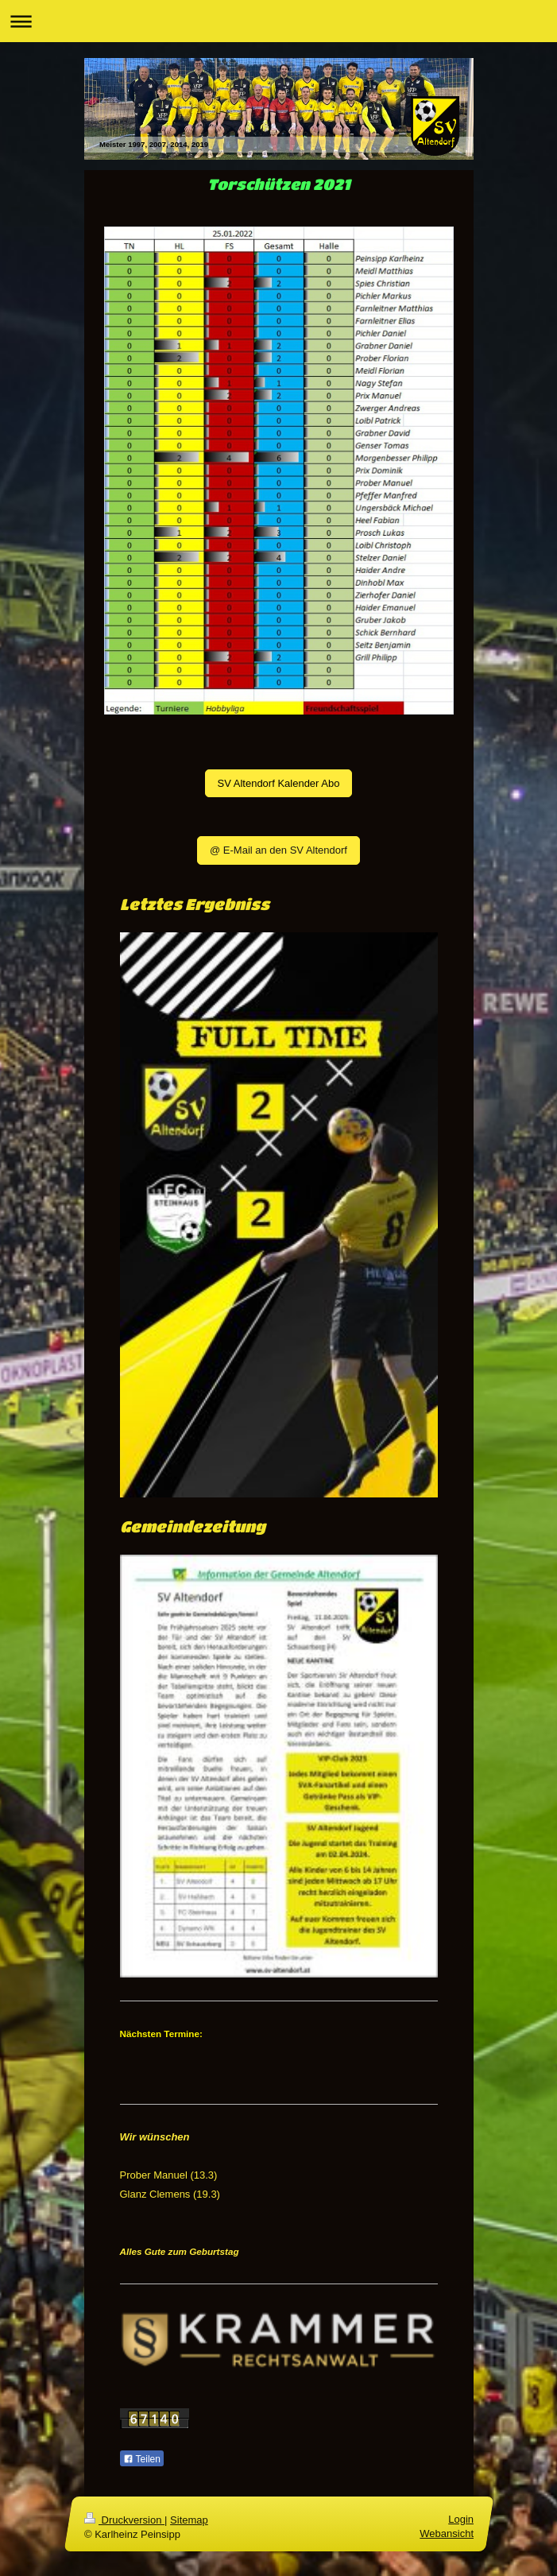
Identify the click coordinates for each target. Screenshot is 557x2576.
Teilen (142, 2459)
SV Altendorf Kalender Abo (279, 783)
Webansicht (447, 2534)
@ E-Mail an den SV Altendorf (278, 850)
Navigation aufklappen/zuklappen (278, 21)
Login (461, 2519)
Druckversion (124, 2520)
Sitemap (189, 2520)
